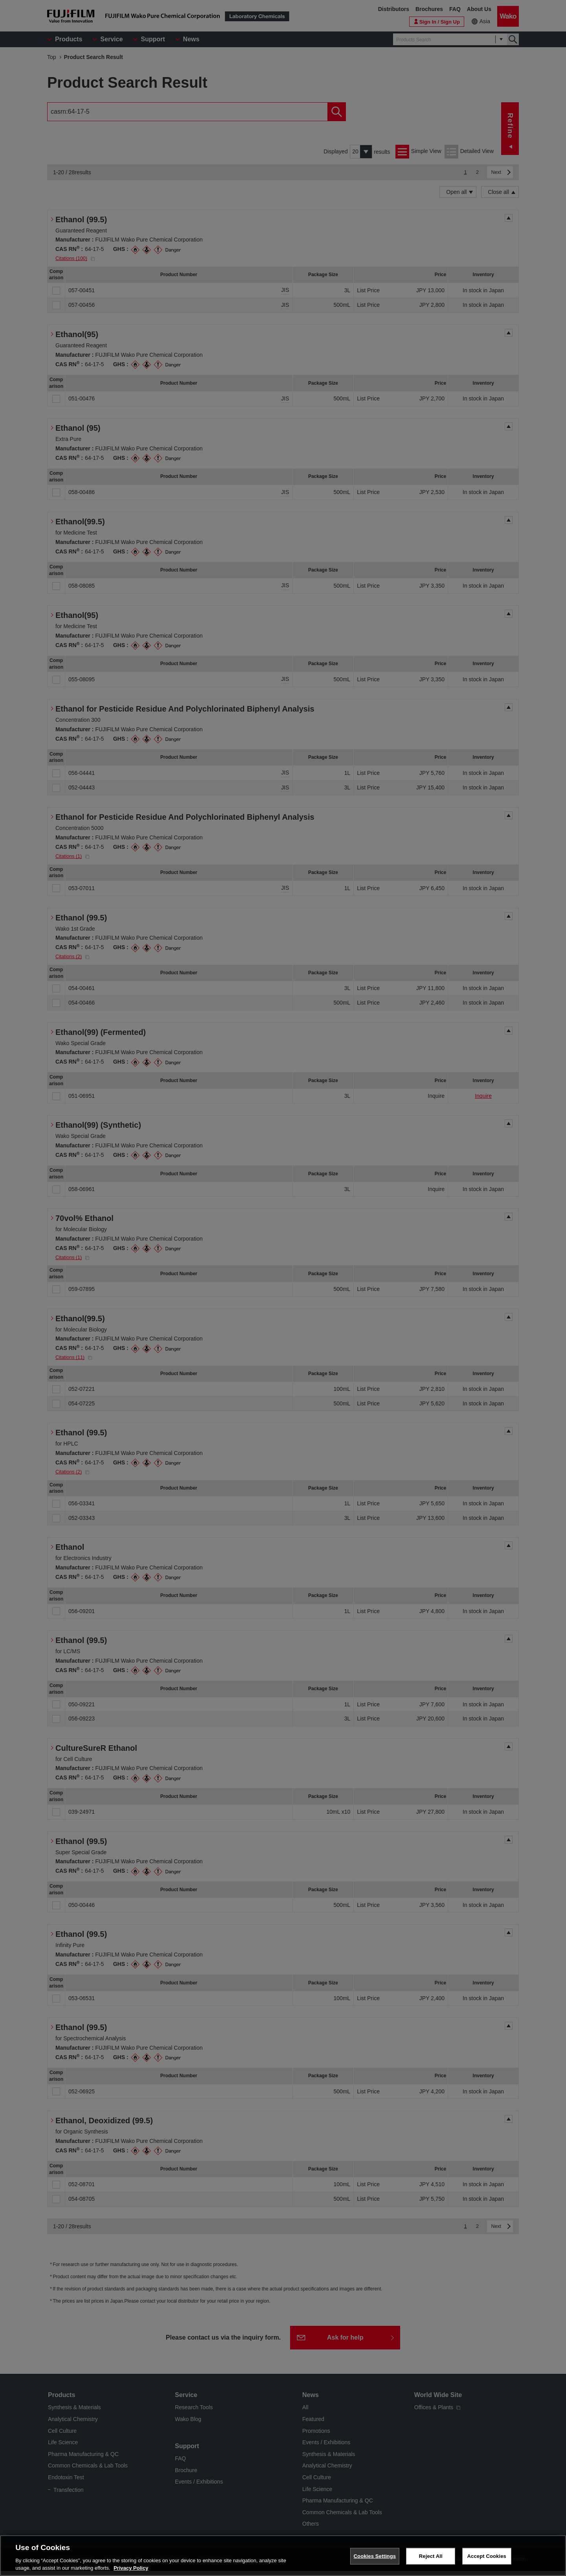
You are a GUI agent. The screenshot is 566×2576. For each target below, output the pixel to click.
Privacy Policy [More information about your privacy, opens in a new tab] (131, 2568)
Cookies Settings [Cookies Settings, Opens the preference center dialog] (375, 2556)
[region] (283, 2555)
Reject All (431, 2556)
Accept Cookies (486, 2556)
